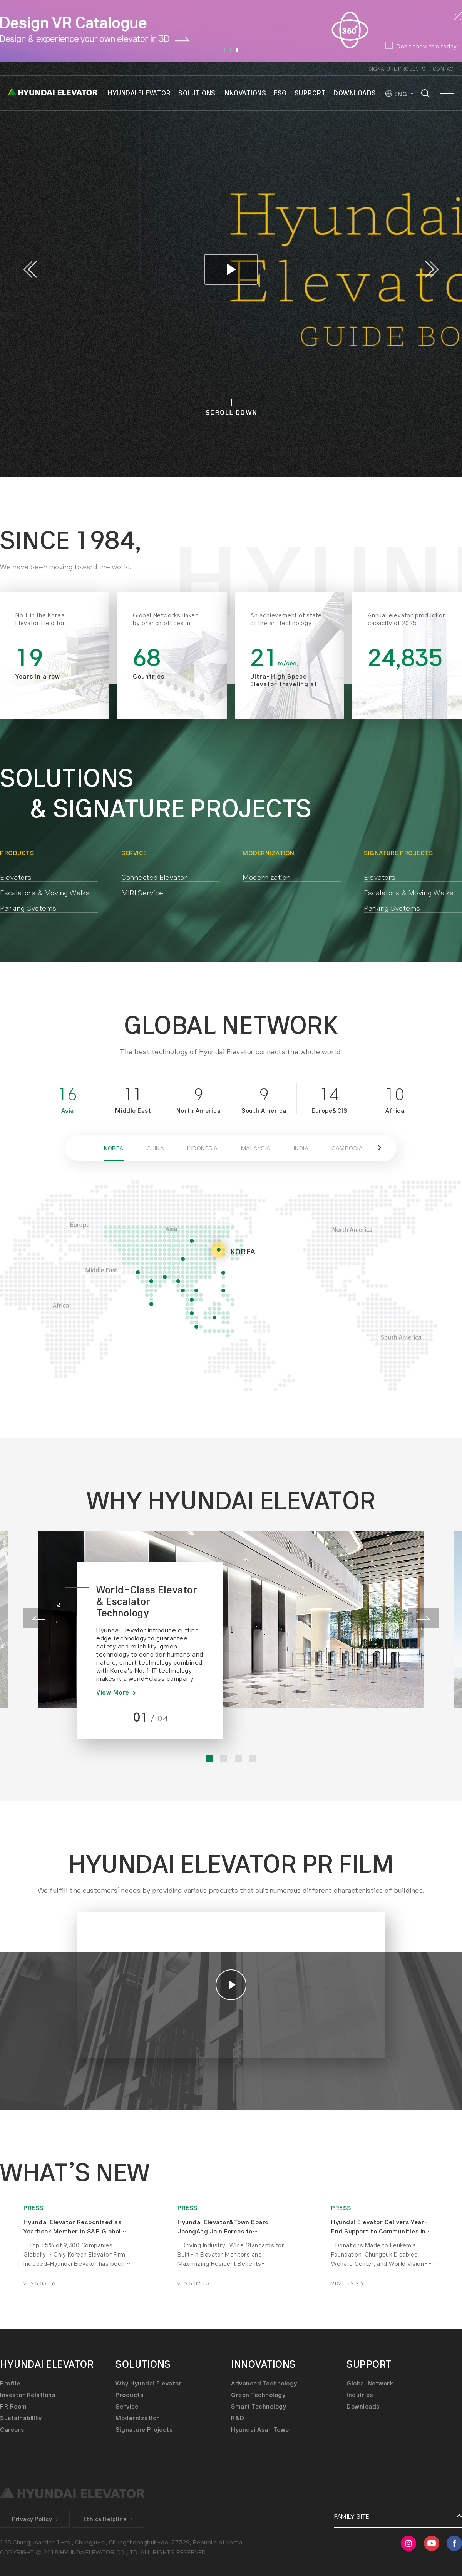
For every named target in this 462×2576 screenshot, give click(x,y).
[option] (231, 31)
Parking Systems (28, 907)
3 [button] (237, 50)
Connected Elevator (154, 876)
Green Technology (258, 2395)
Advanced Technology (264, 2383)
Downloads (363, 2406)
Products (129, 2395)
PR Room (13, 2406)
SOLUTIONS (197, 93)
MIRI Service (142, 892)
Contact (445, 68)
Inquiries (359, 2395)
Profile (10, 2383)
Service (127, 2406)
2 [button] (230, 50)
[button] (381, 1148)
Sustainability (21, 2418)
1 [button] (224, 50)
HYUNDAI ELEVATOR (139, 93)
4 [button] (252, 1758)
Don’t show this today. (427, 46)
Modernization (267, 876)
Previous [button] (30, 269)
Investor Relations (27, 2395)
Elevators (16, 876)
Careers (12, 2429)
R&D (237, 2418)
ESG (280, 93)
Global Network (369, 2383)
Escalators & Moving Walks (45, 892)
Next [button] (432, 269)
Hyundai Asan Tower (261, 2429)
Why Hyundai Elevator (149, 2383)
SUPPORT (310, 93)
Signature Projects (396, 68)
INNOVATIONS (244, 93)
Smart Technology (258, 2406)
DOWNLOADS (354, 93)
